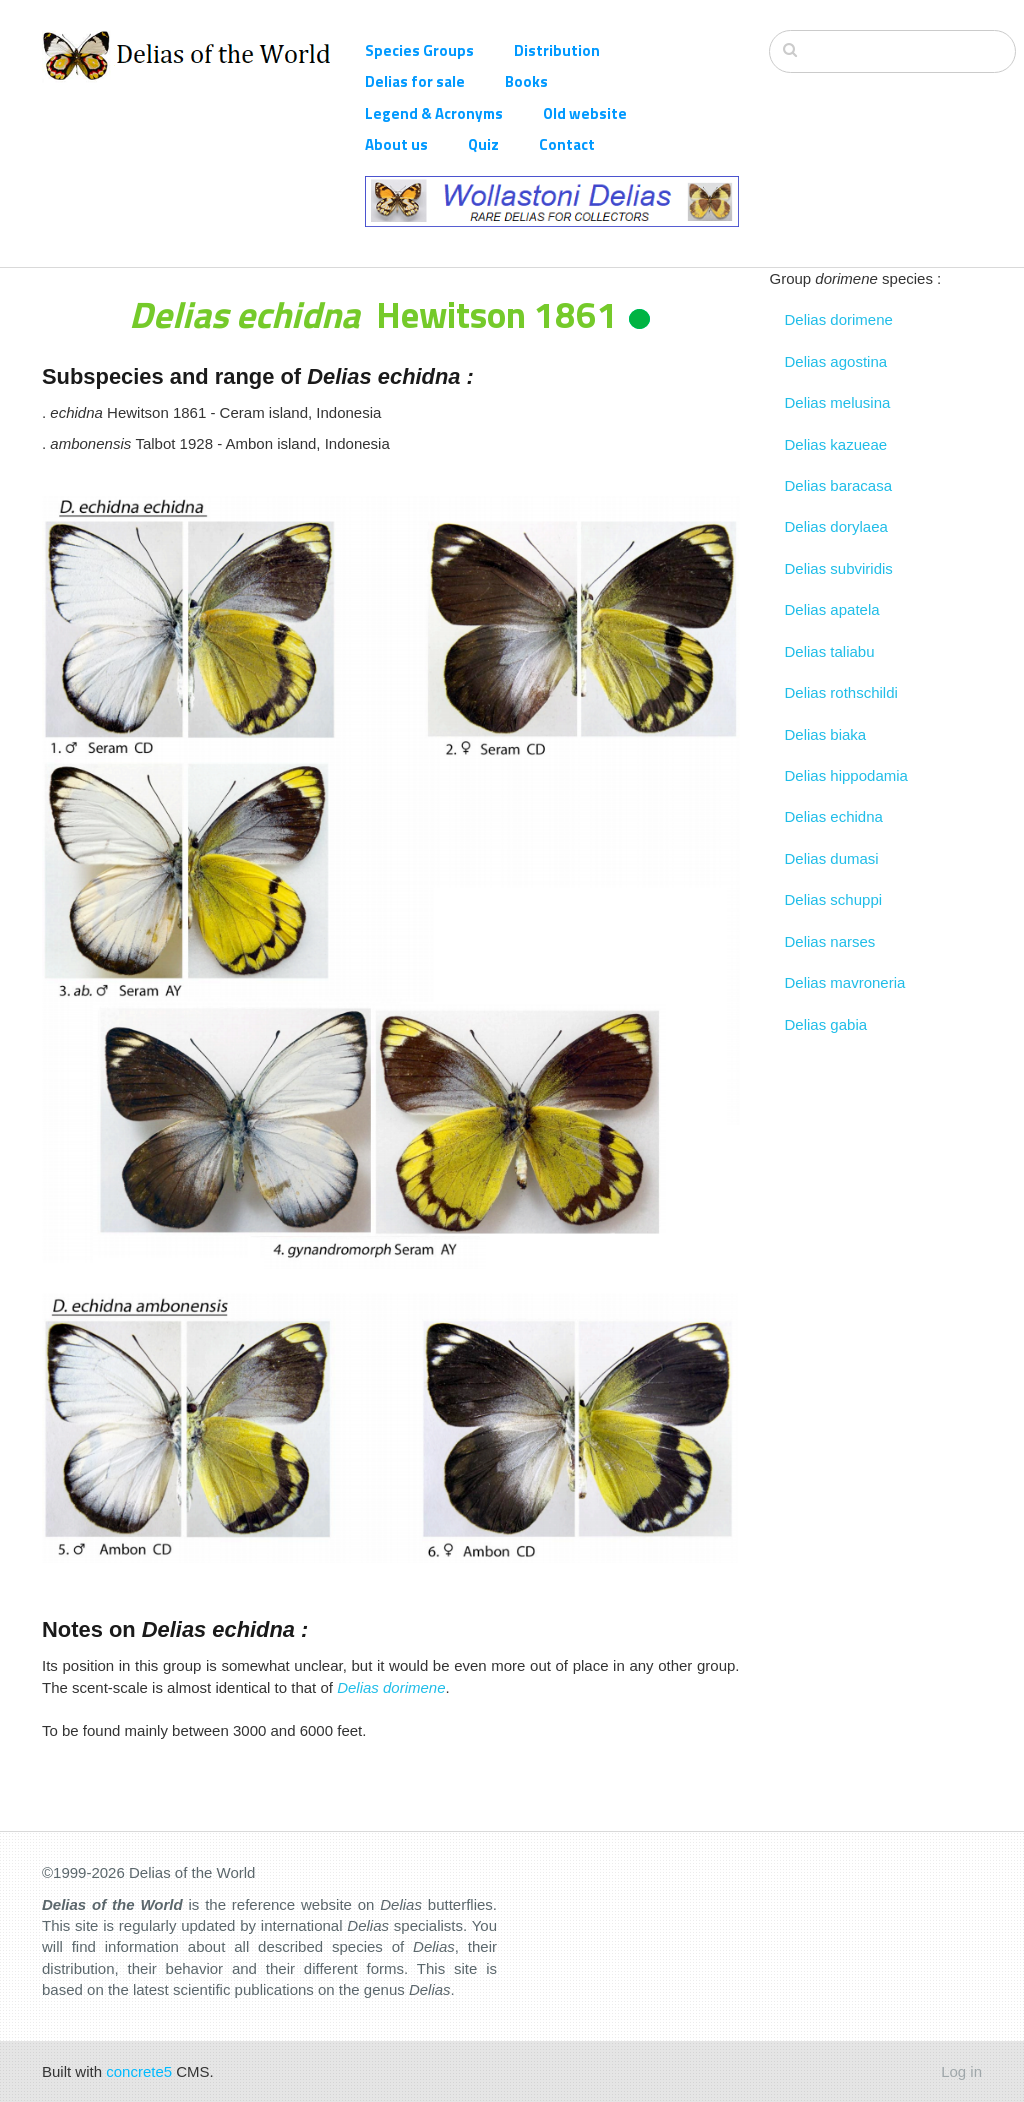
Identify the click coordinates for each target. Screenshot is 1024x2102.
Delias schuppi (834, 899)
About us (396, 144)
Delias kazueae (836, 444)
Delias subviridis (839, 568)
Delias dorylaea (836, 526)
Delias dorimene (839, 319)
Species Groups (419, 50)
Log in (961, 2071)
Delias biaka (826, 734)
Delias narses (830, 941)
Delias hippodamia (846, 775)
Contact (567, 144)
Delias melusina (838, 402)
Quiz (483, 144)
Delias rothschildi (841, 692)
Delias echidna (834, 816)
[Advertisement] (876, 1345)
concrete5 (139, 2071)
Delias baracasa (839, 485)
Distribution (557, 50)
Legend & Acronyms (434, 113)
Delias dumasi (832, 858)
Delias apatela (832, 609)
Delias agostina (836, 361)
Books (526, 81)
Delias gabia (826, 1024)
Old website (585, 113)
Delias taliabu (830, 651)
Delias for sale (415, 81)
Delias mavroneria (845, 982)
